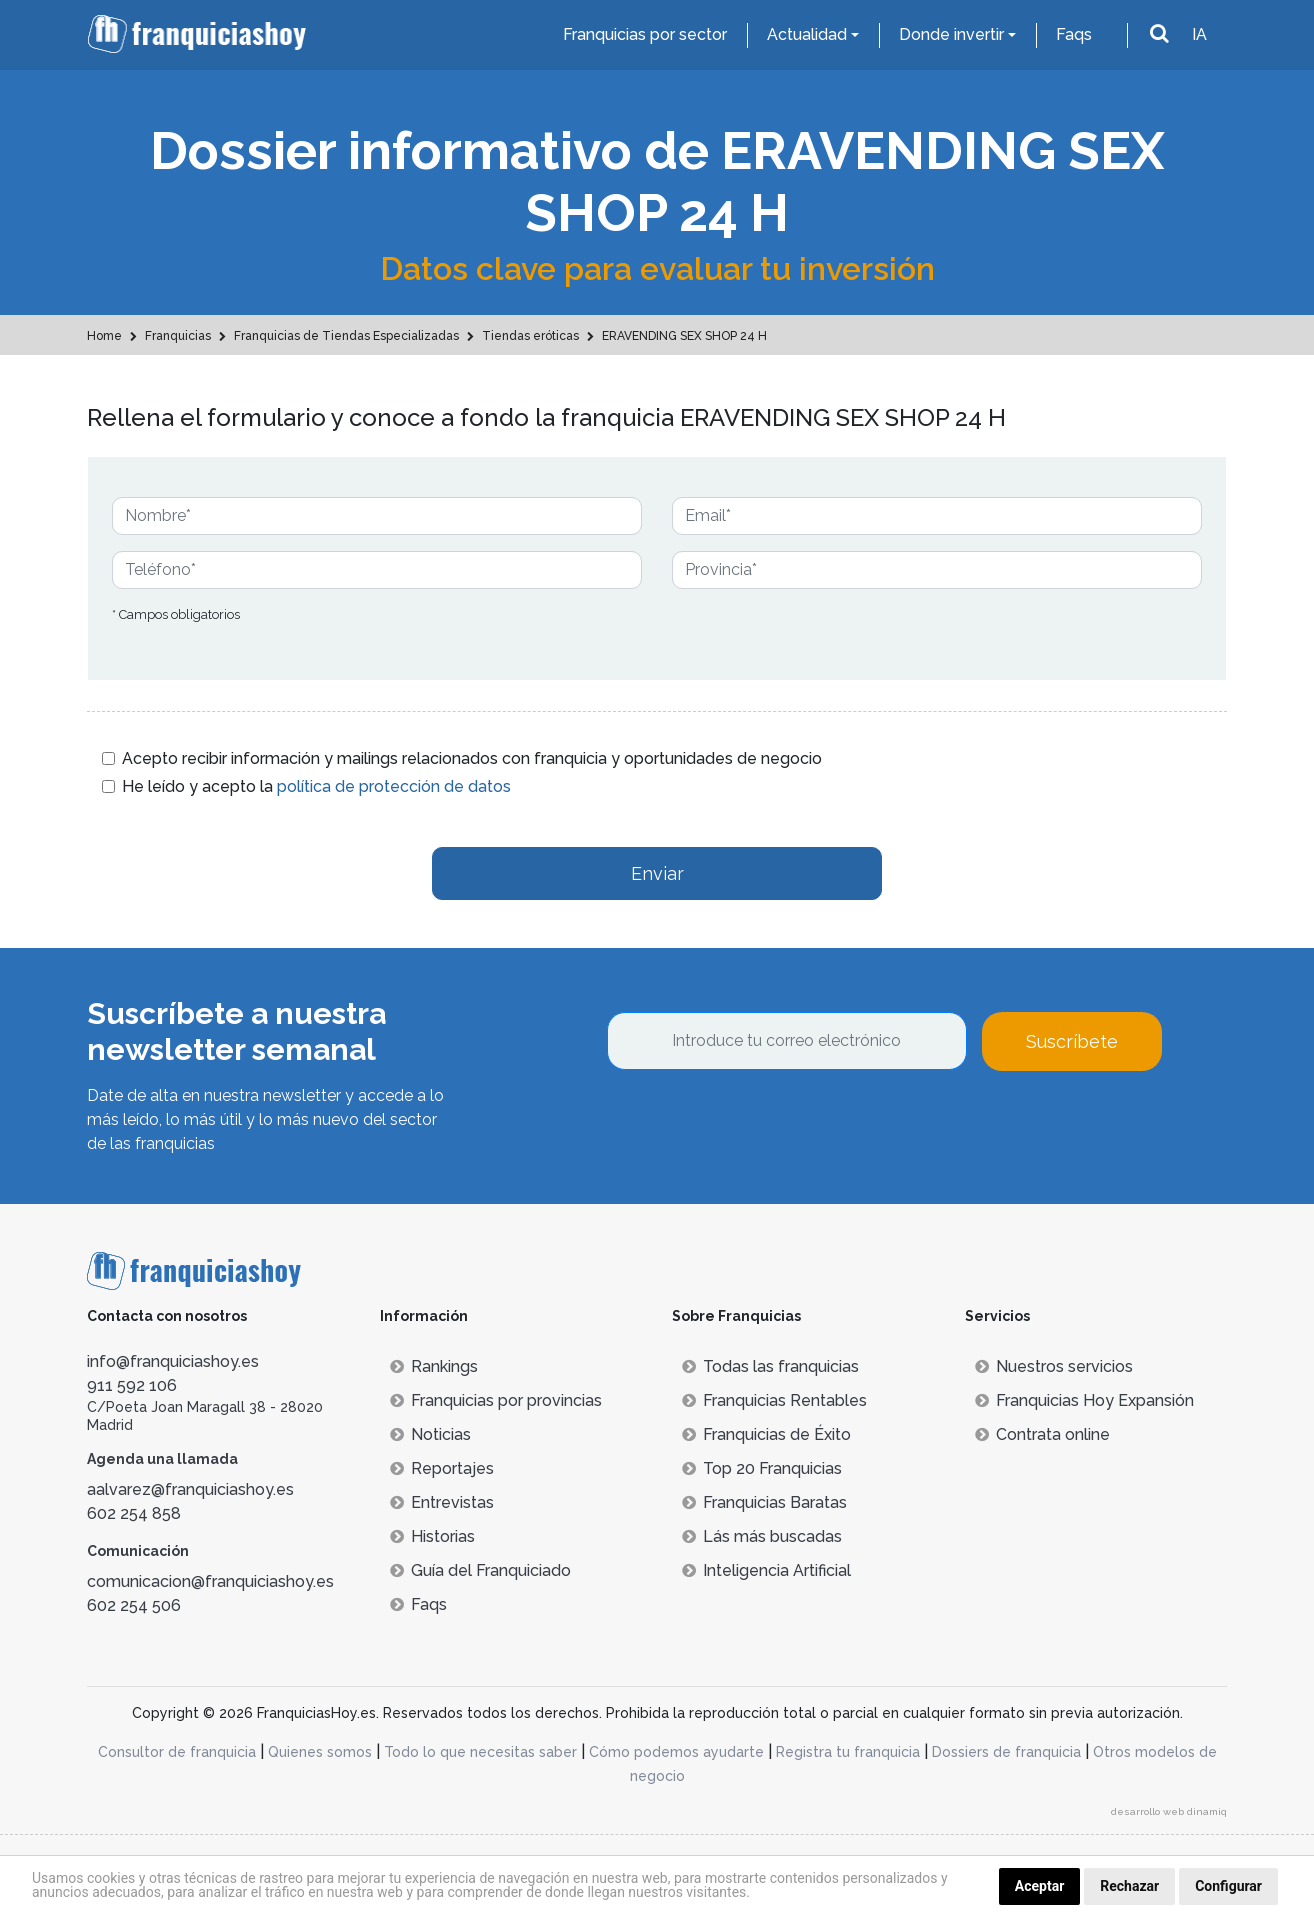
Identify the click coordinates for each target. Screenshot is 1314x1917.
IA (1199, 34)
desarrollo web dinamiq (1169, 1811)
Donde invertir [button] (951, 34)
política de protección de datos (394, 786)
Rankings (434, 1366)
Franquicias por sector (645, 34)
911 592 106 (132, 1385)
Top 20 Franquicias (762, 1468)
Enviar (657, 873)
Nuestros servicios (1054, 1366)
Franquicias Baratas (764, 1502)
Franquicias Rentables (774, 1400)
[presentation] (759, 1125)
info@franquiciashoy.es (173, 1361)
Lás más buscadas (762, 1536)
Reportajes (442, 1468)
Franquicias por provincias (496, 1400)
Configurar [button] (1228, 1886)
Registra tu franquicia (848, 1752)
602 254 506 (134, 1605)
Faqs (1074, 34)
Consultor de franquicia (177, 1752)
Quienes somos (320, 1752)
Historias (432, 1536)
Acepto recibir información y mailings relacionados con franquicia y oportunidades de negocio (472, 758)
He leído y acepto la (316, 786)
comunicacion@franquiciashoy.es (210, 1581)
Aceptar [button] (1040, 1886)
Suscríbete (1072, 1041)
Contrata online (1042, 1434)
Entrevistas (442, 1502)
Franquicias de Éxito (766, 1434)
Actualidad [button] (807, 34)
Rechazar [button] (1129, 1886)
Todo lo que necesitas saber (480, 1752)
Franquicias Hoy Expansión (1084, 1400)
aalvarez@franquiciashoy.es (190, 1489)
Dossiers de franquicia (1006, 1752)
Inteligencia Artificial (766, 1570)
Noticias (430, 1434)
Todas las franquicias (770, 1366)
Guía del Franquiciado (480, 1570)
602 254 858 (134, 1513)
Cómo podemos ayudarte (676, 1752)
